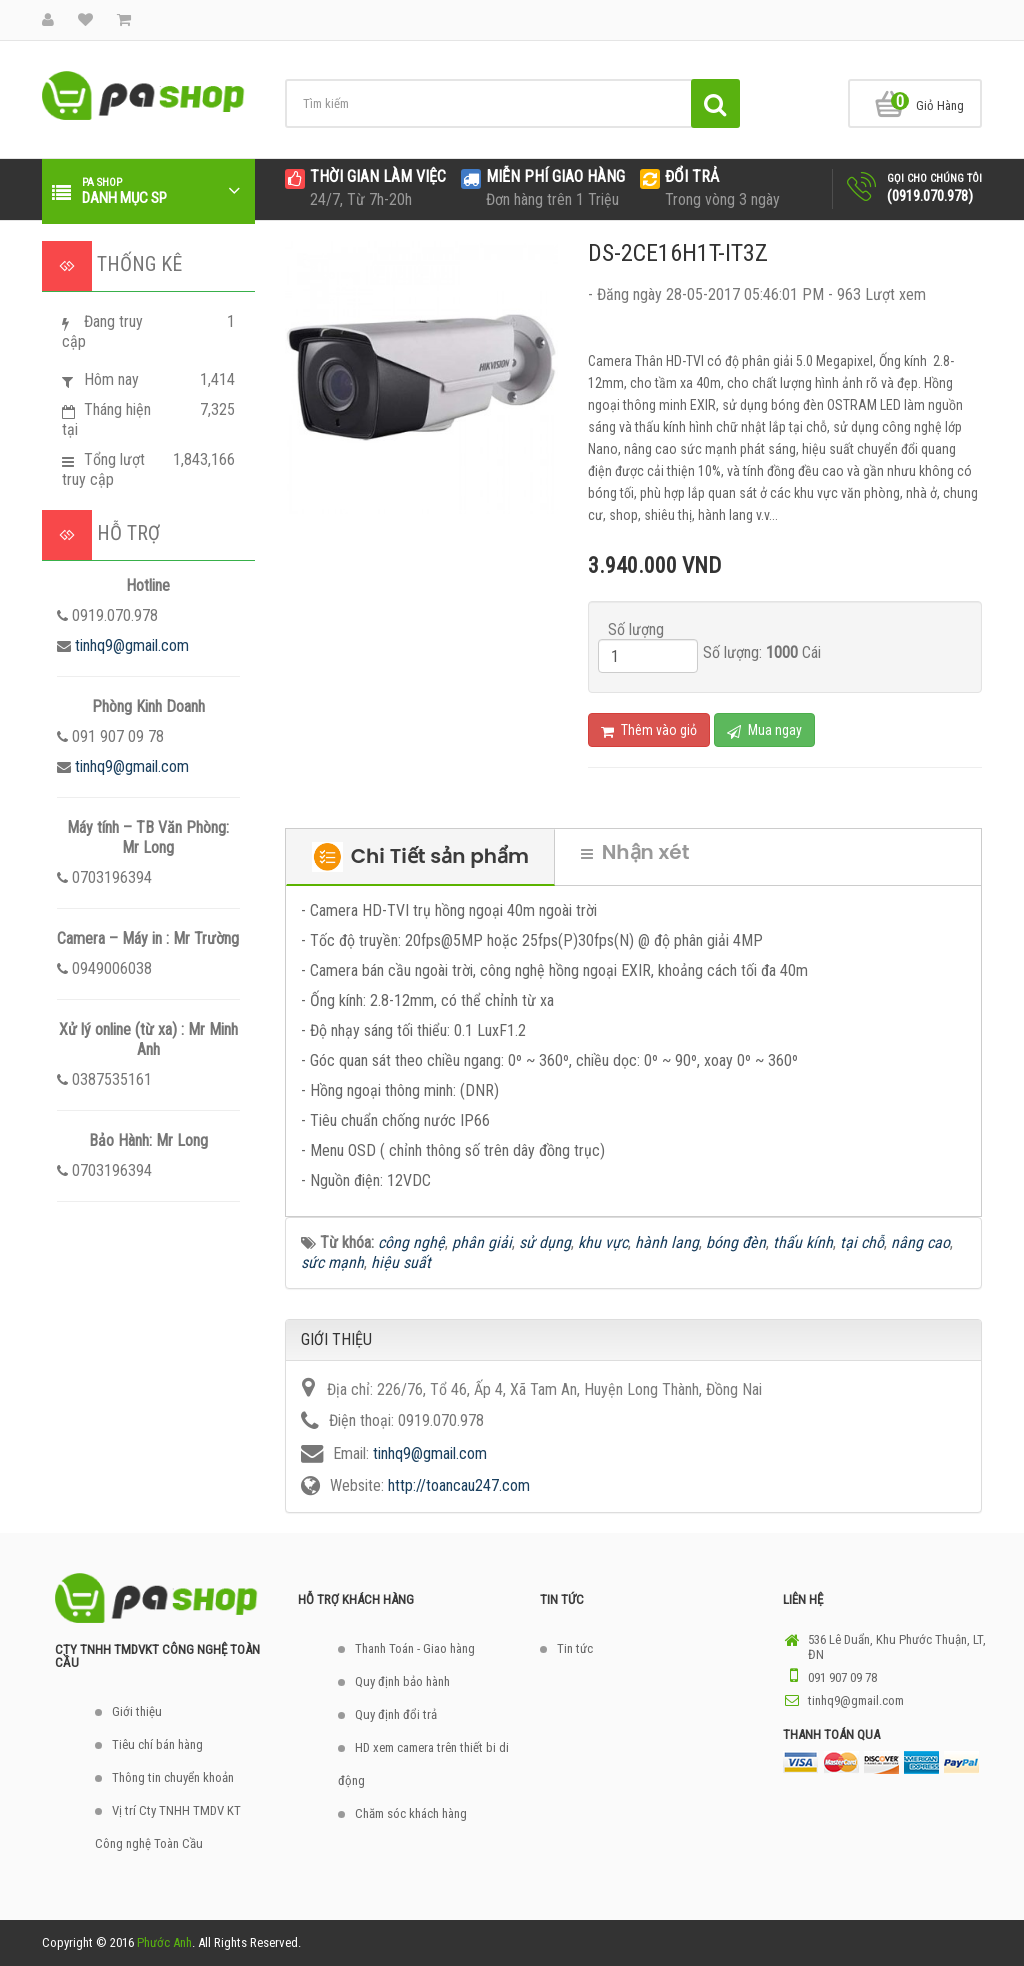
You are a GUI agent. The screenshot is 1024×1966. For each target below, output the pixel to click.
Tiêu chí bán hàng (157, 1744)
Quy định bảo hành (402, 1681)
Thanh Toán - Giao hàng (415, 1648)
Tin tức (575, 1648)
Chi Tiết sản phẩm (420, 857)
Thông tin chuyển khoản (173, 1777)
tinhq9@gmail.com (132, 645)
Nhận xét (635, 852)
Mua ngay (764, 730)
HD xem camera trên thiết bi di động (423, 1764)
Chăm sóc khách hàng (411, 1813)
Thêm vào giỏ (649, 730)
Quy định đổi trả (396, 1714)
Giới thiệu (137, 1711)
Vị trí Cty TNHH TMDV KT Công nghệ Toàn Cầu (168, 1827)
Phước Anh (164, 1942)
